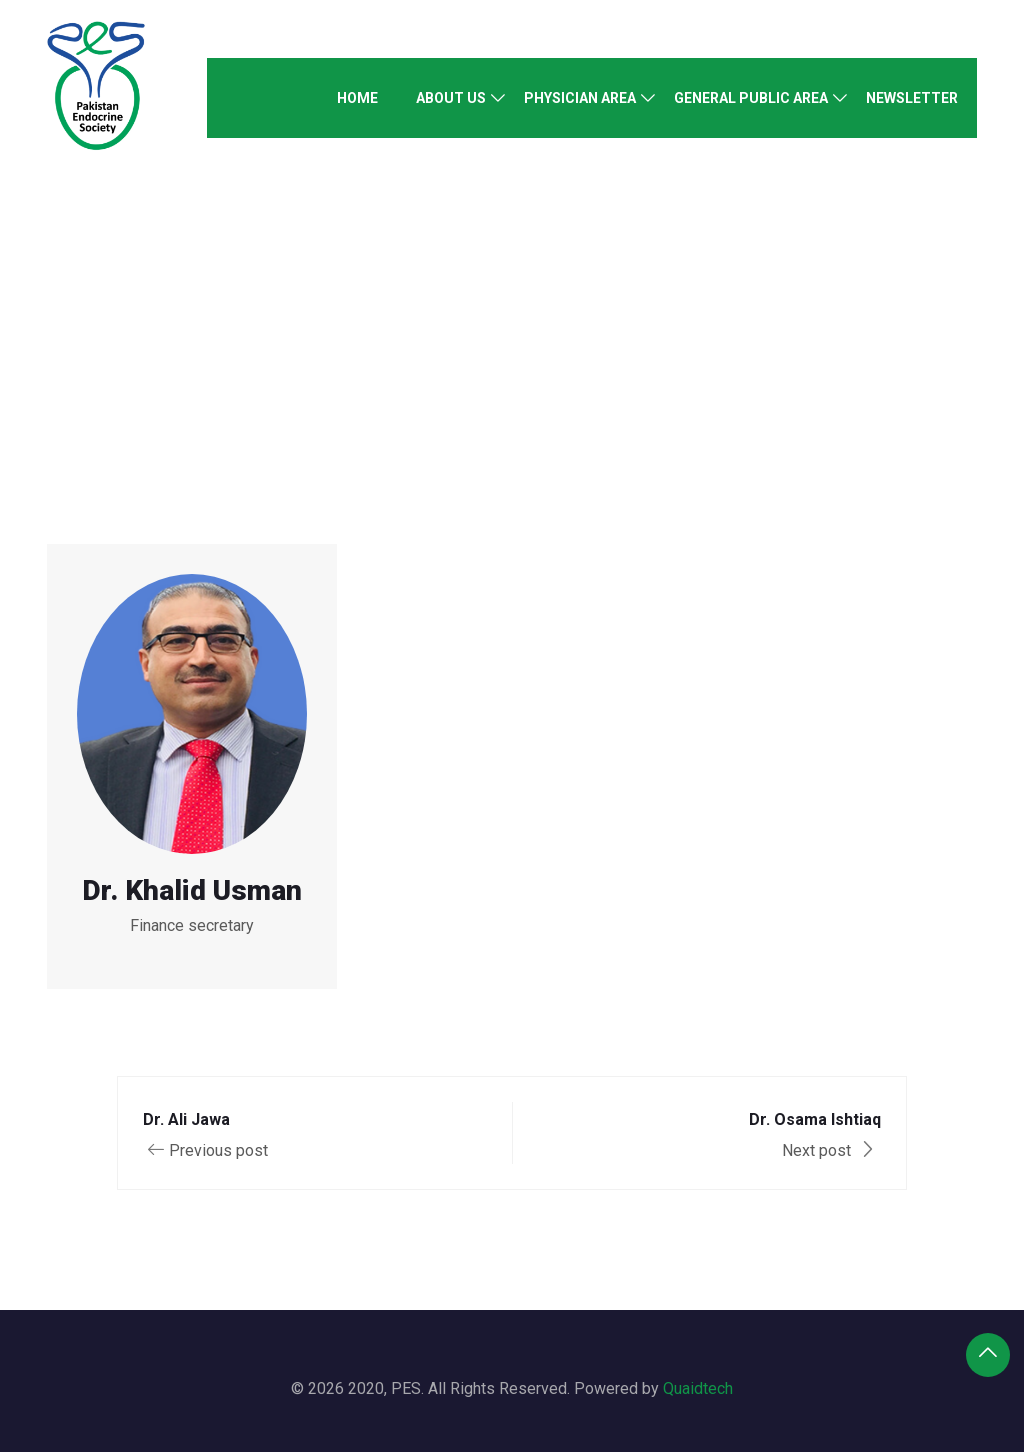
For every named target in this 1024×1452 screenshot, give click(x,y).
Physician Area (580, 98)
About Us (451, 98)
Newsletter (912, 98)
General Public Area (751, 98)
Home (357, 98)
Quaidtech (698, 1388)
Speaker (475, 258)
